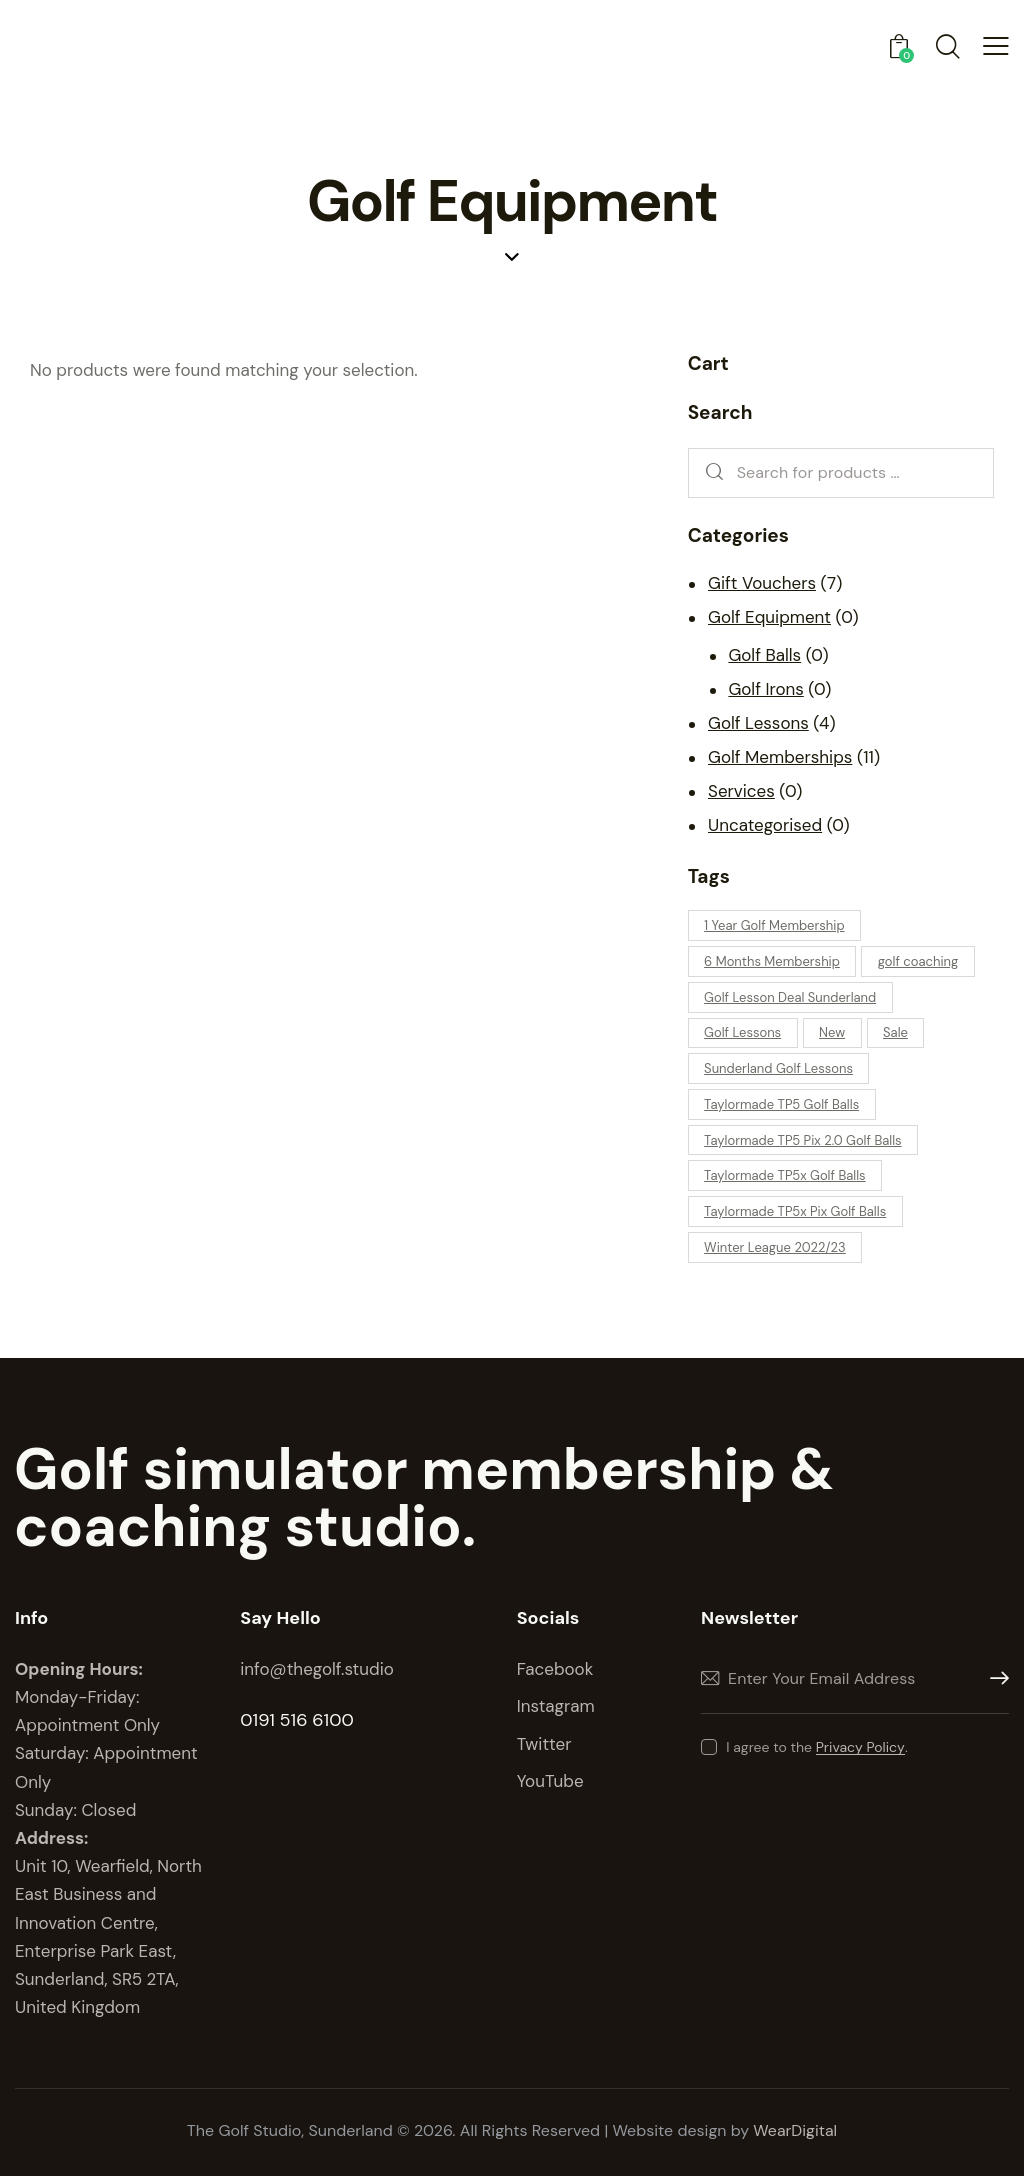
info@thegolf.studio (317, 1671)
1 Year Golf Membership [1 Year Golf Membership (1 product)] (775, 925)
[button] (996, 46)
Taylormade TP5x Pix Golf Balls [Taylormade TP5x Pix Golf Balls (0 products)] (796, 1213)
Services (741, 791)
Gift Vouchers (762, 583)
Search (710, 473)
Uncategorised (765, 825)
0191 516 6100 (297, 1723)
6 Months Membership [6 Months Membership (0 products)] (773, 961)
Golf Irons (765, 689)
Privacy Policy (860, 1749)
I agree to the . (816, 1749)
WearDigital (795, 2133)
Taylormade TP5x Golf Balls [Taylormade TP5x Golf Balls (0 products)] (786, 1177)
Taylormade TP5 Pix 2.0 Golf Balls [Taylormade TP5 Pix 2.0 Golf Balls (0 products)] (804, 1141)
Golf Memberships (780, 757)
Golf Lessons (758, 723)
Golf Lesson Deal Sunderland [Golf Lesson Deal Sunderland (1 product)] (791, 997)
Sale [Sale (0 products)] (898, 1033)
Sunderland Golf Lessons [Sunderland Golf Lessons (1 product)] (779, 1069)
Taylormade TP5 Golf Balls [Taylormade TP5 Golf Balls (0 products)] (782, 1105)
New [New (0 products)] (834, 1033)
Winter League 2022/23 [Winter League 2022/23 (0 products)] (776, 1249)
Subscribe (994, 1680)
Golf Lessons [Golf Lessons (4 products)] (743, 1033)
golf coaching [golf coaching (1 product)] (919, 961)
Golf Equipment (769, 617)
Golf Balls (764, 655)
